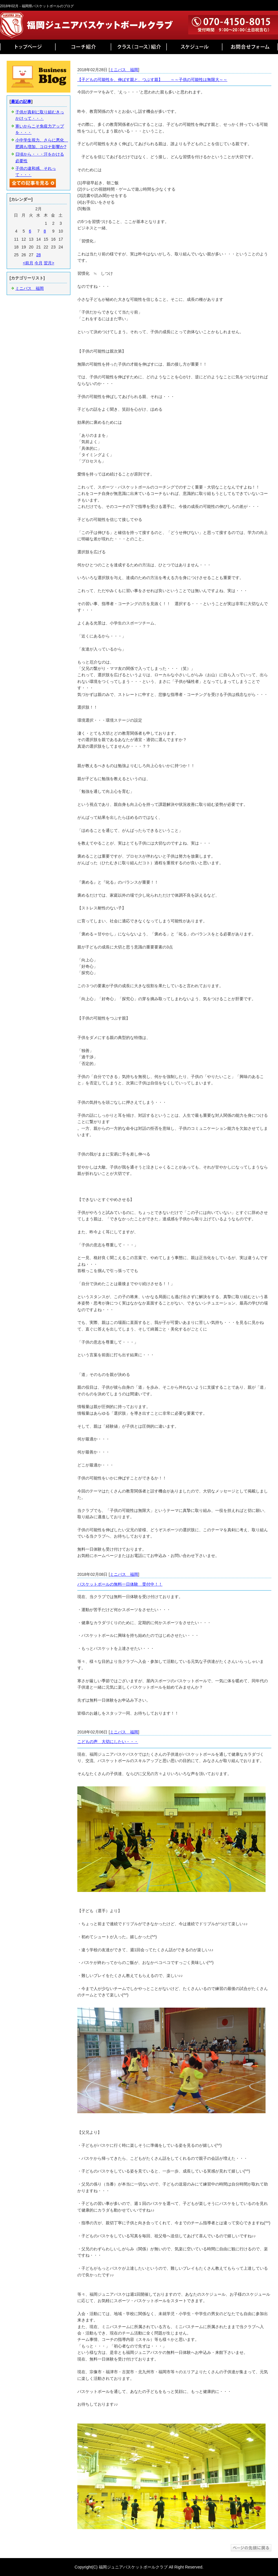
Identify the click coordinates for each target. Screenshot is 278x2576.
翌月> (49, 263)
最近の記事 (21, 101)
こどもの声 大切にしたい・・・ (107, 1741)
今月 (38, 263)
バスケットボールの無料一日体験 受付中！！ (119, 1584)
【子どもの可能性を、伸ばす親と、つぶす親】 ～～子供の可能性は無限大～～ (152, 79)
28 (38, 255)
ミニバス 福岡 (124, 69)
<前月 (28, 263)
